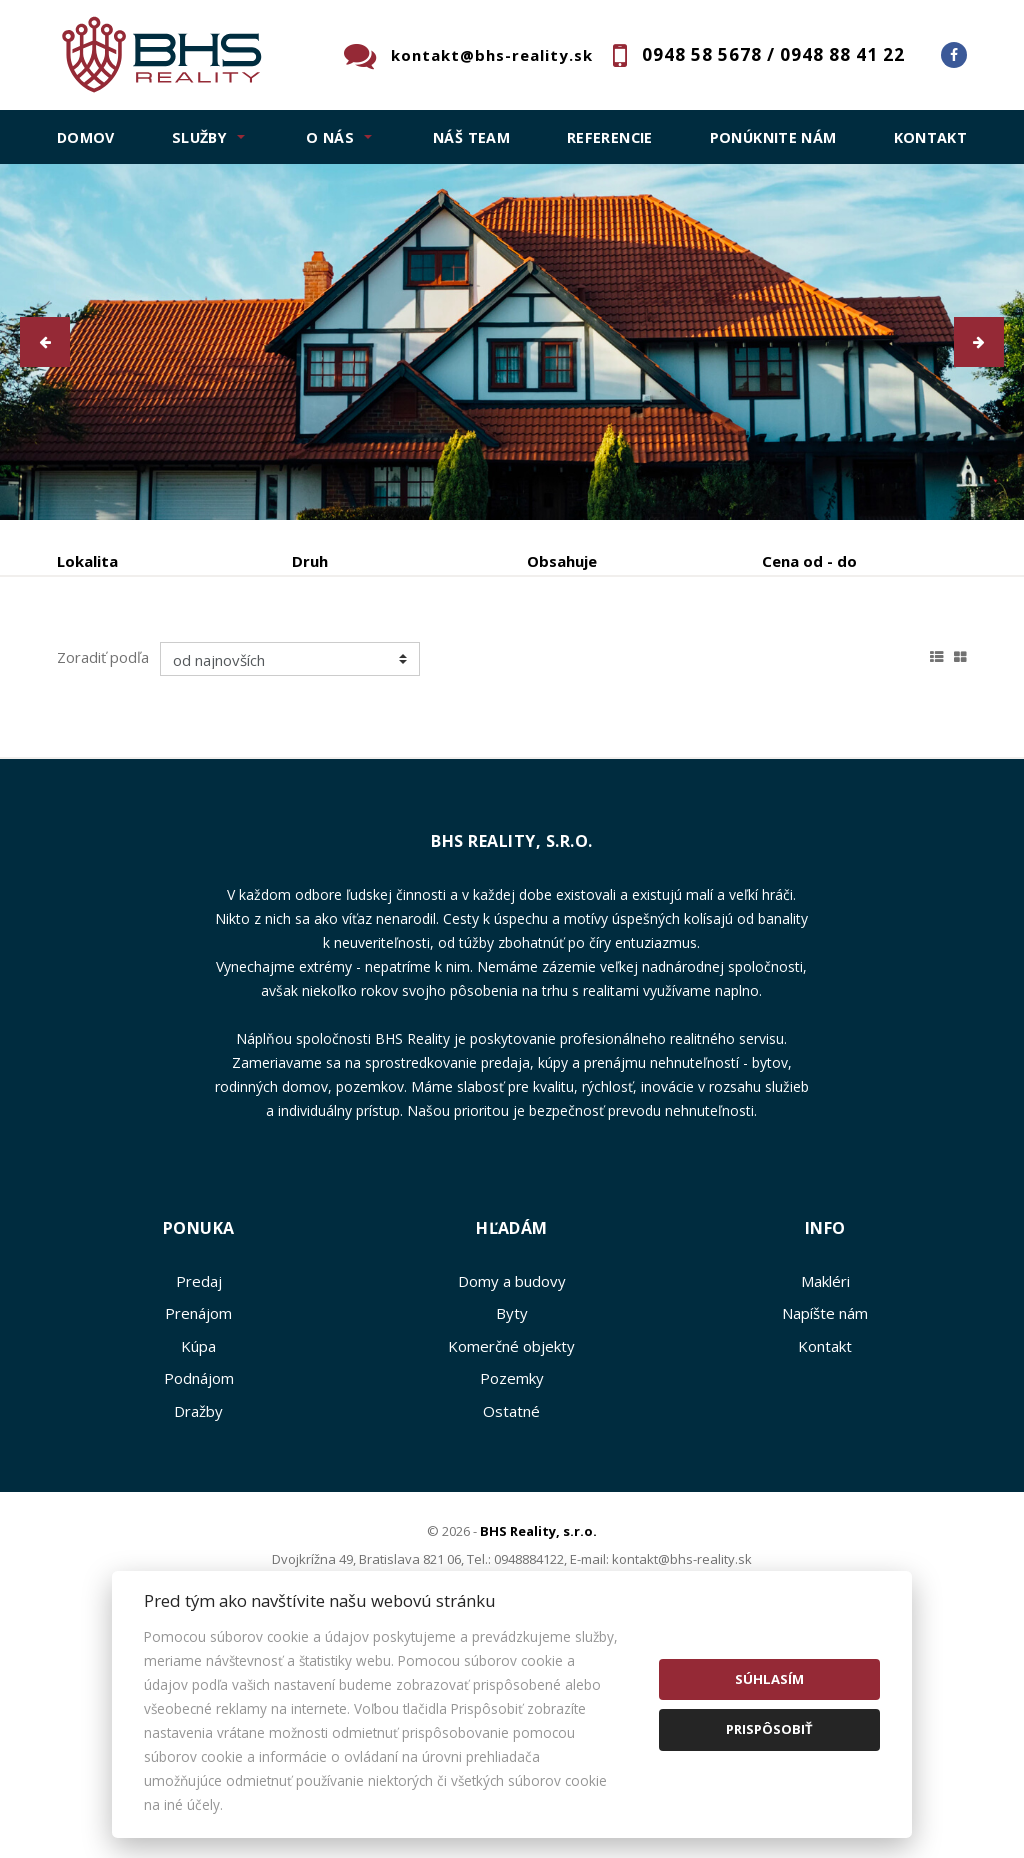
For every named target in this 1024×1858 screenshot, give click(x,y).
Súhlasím (769, 1679)
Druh (310, 561)
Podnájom (131, 713)
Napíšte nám (825, 1505)
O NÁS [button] (330, 137)
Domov (86, 137)
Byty (512, 1505)
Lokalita (87, 561)
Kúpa (355, 665)
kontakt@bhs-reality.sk (492, 55)
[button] (45, 342)
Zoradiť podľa (103, 849)
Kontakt (931, 137)
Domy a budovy (512, 1473)
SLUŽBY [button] (199, 137)
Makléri (825, 1473)
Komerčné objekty (511, 1538)
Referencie (610, 137)
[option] (512, 342)
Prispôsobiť (769, 1729)
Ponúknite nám (773, 137)
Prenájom (240, 665)
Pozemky (512, 1570)
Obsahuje (562, 561)
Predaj (119, 665)
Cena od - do (809, 561)
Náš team (471, 137)
